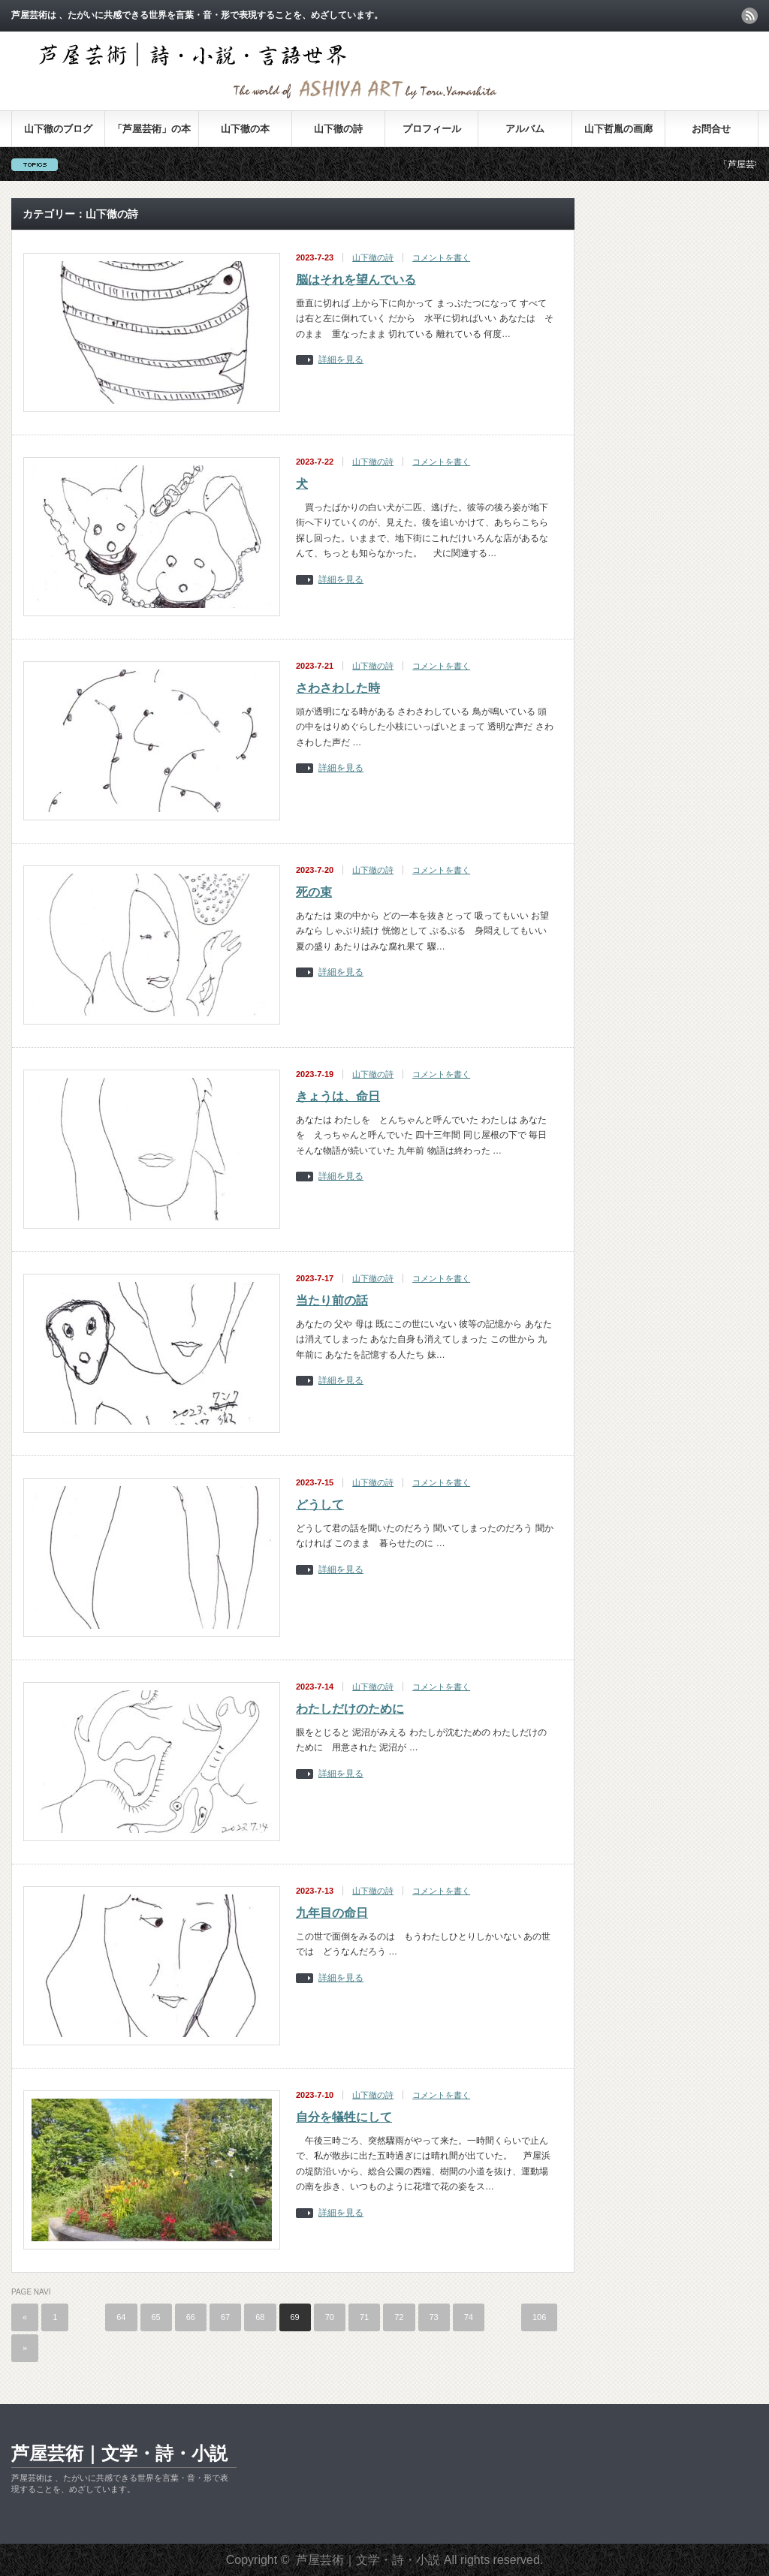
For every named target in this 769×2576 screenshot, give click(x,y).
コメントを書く (441, 257)
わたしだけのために (350, 1708)
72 (398, 2317)
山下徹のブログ (58, 128)
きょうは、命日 (338, 1096)
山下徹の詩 (338, 128)
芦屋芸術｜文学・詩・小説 (119, 2453)
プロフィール (432, 128)
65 (156, 2317)
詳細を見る (340, 360)
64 (120, 2317)
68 (259, 2317)
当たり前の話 (332, 1300)
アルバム (524, 128)
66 (190, 2317)
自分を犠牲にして (344, 2117)
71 (364, 2317)
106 (539, 2317)
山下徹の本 (245, 128)
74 (468, 2317)
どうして (320, 1504)
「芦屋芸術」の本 (152, 128)
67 (225, 2317)
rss (749, 16)
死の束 (314, 892)
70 (329, 2317)
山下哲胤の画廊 (618, 128)
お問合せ (711, 128)
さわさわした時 (338, 688)
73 (434, 2317)
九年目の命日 (332, 1912)
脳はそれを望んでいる (356, 279)
